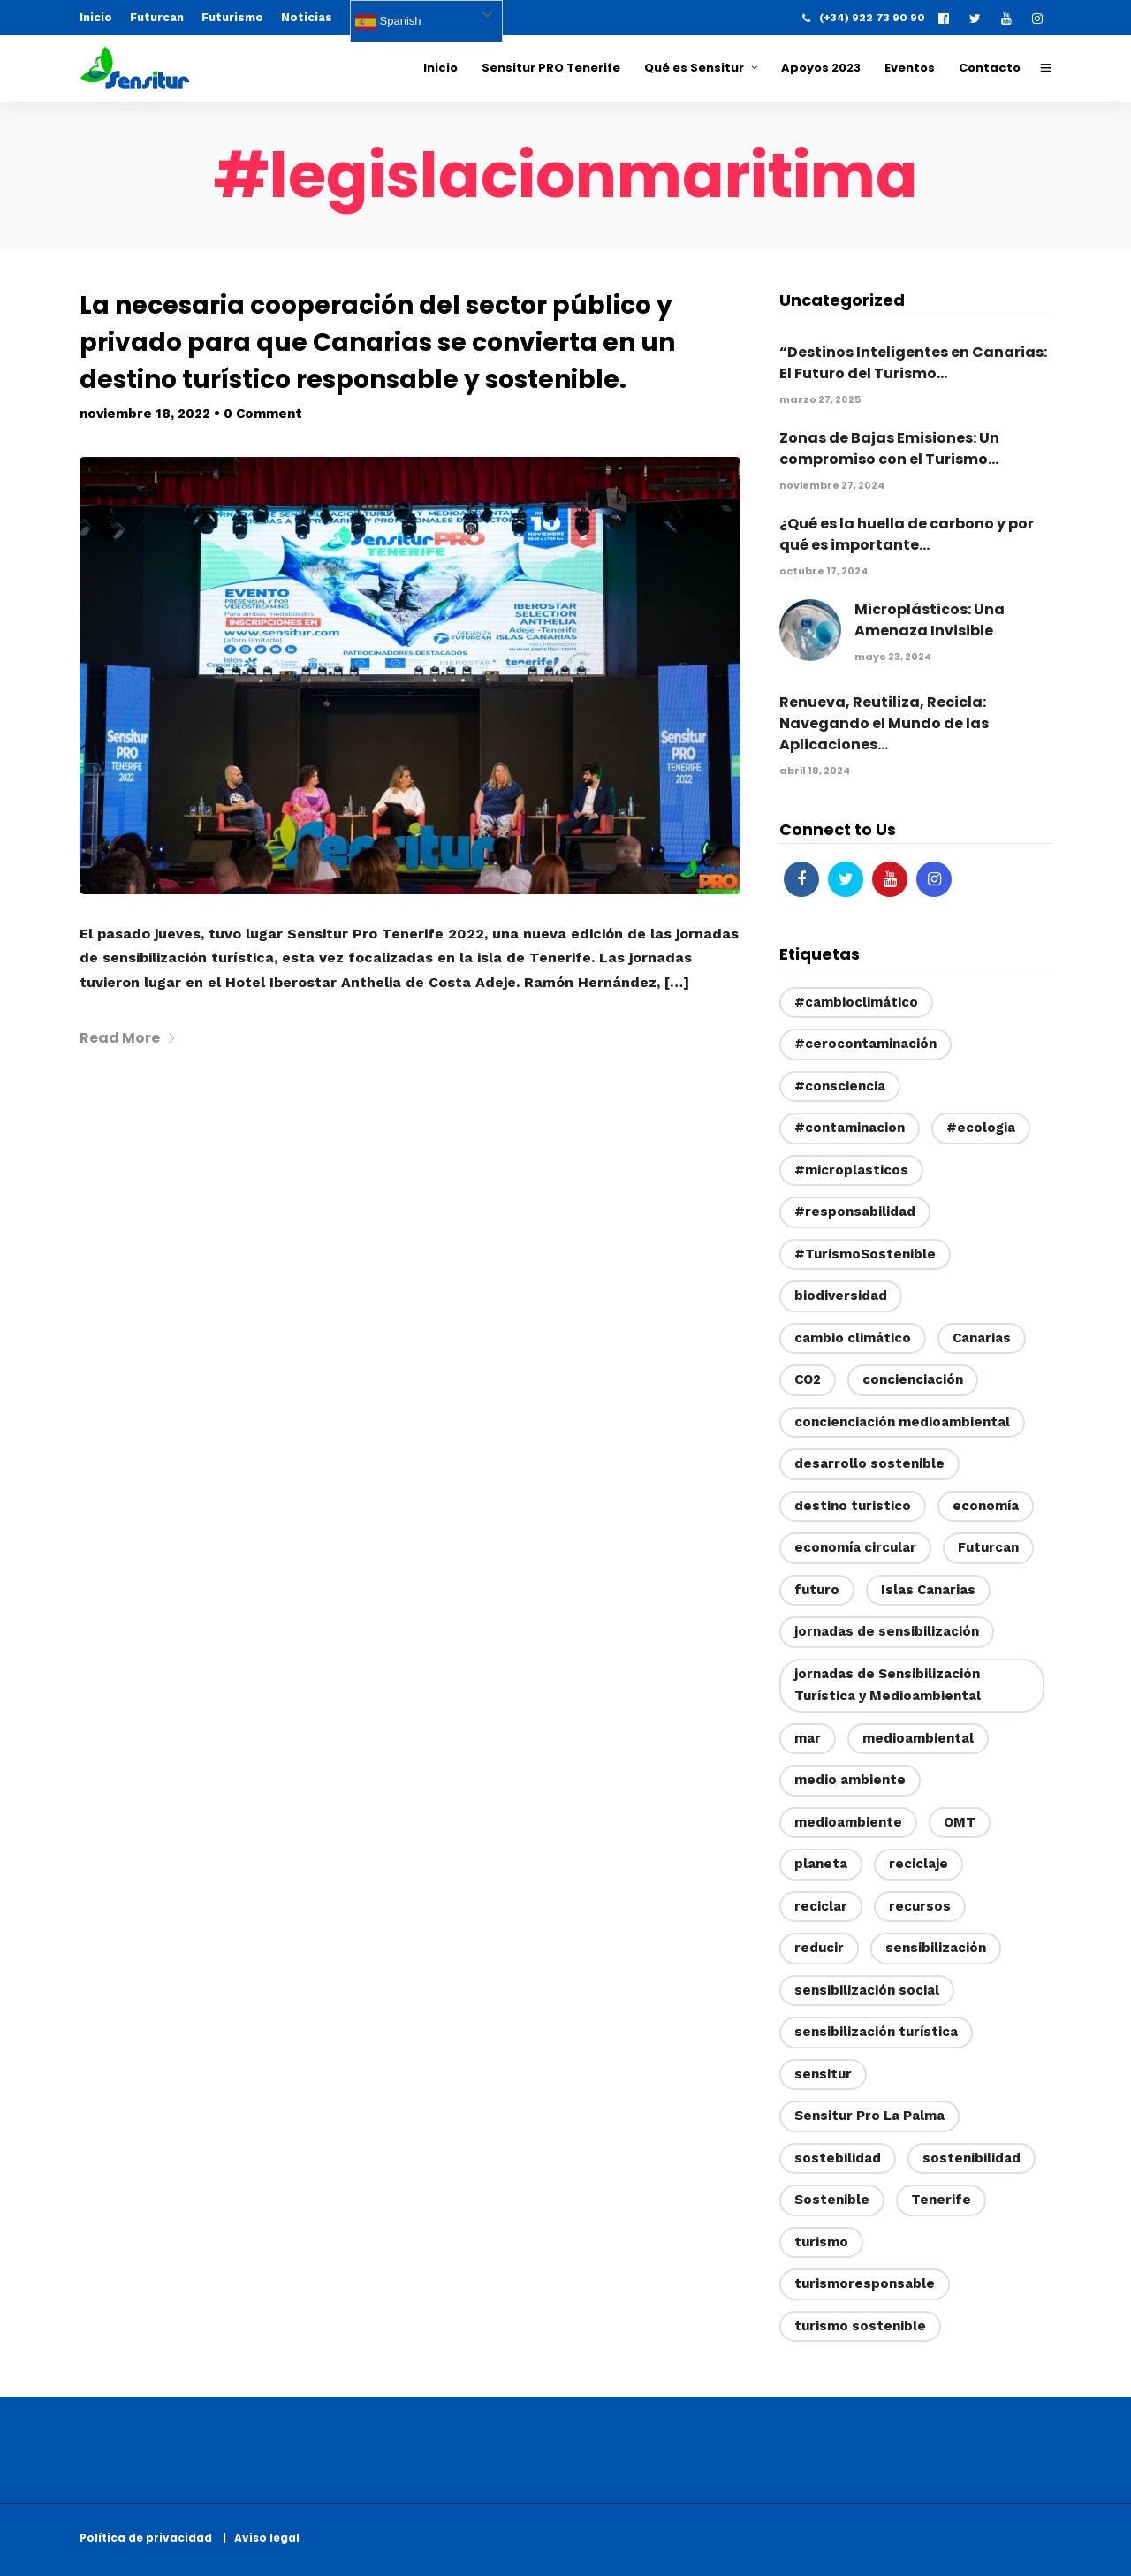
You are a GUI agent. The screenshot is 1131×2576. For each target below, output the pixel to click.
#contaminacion (849, 1128)
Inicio (96, 17)
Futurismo (232, 17)
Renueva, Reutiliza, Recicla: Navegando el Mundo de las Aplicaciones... (884, 723)
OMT (959, 1822)
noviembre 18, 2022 (145, 414)
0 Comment (263, 414)
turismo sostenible (860, 2326)
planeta (820, 1864)
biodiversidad (840, 1295)
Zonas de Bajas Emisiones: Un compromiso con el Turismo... (889, 448)
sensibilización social (866, 1990)
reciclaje (918, 1864)
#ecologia (980, 1128)
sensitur (823, 2074)
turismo (821, 2242)
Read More (128, 1038)
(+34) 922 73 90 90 (863, 17)
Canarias (982, 1338)
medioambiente (848, 1822)
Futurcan (157, 17)
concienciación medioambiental (902, 1422)
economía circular (855, 1547)
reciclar (820, 1906)
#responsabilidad (854, 1212)
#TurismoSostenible (865, 1254)
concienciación (912, 1379)
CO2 (807, 1379)
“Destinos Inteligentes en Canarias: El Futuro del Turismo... (913, 363)
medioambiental (918, 1738)
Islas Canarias (928, 1590)
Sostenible (831, 2199)
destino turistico (852, 1506)
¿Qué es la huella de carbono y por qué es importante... (906, 534)
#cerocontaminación (865, 1044)
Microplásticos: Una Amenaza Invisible (929, 620)
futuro (816, 1590)
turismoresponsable (864, 2283)
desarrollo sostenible (869, 1463)
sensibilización (935, 1948)
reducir (819, 1948)
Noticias (306, 17)
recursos (920, 1906)
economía (986, 1506)
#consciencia (839, 1086)
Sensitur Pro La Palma (869, 2116)
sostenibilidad (971, 2158)
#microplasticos (851, 1170)
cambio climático (852, 1338)
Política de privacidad (150, 2537)
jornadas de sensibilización (886, 1631)
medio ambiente (850, 1780)
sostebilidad (837, 2158)
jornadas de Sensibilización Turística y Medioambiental (887, 1685)
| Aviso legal (261, 2537)
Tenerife (941, 2199)
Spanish (388, 22)
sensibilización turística (876, 2032)
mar (807, 1738)
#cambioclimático (856, 1002)
